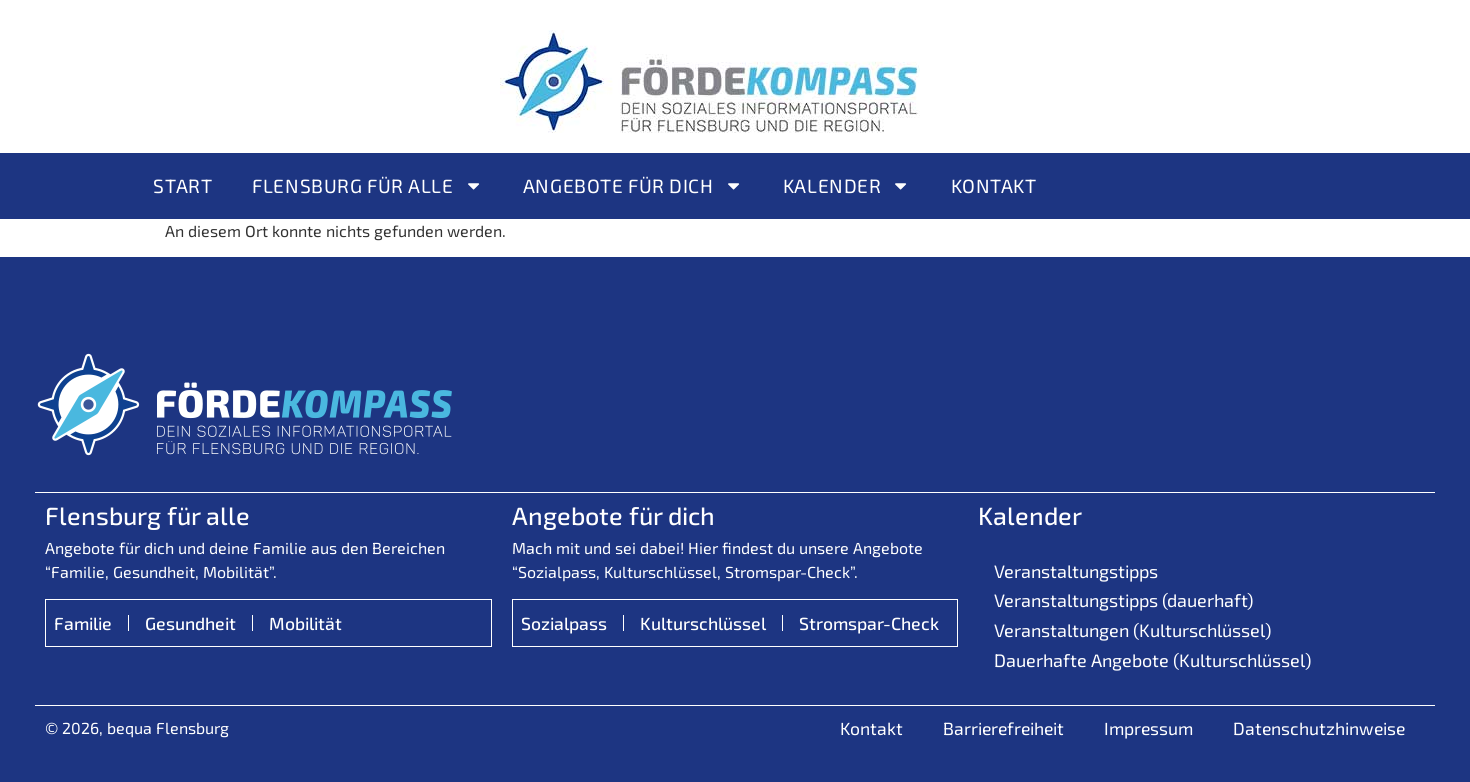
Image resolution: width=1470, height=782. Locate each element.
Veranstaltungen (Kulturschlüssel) (1132, 630)
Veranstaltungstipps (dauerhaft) (1123, 600)
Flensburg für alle (367, 185)
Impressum (1148, 728)
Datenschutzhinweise (1319, 728)
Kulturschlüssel (703, 623)
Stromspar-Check (869, 623)
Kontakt (994, 185)
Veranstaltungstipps (1076, 571)
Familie (83, 623)
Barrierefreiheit (1003, 728)
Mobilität (305, 623)
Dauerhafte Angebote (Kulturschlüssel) (1152, 660)
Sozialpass (564, 623)
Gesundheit (190, 623)
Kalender (847, 185)
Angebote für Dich (633, 185)
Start (182, 185)
